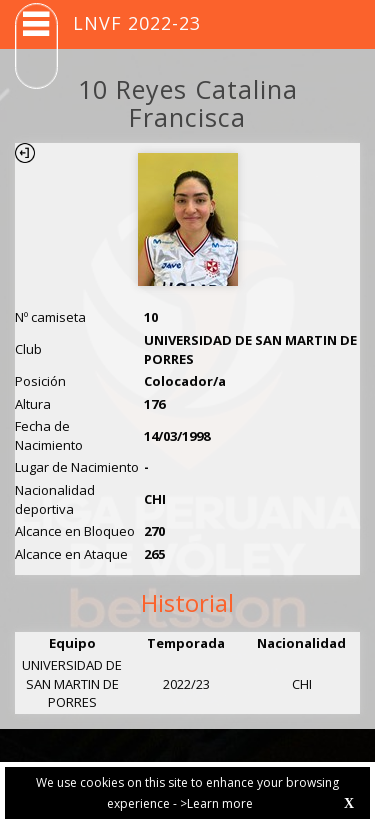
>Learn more (216, 803)
